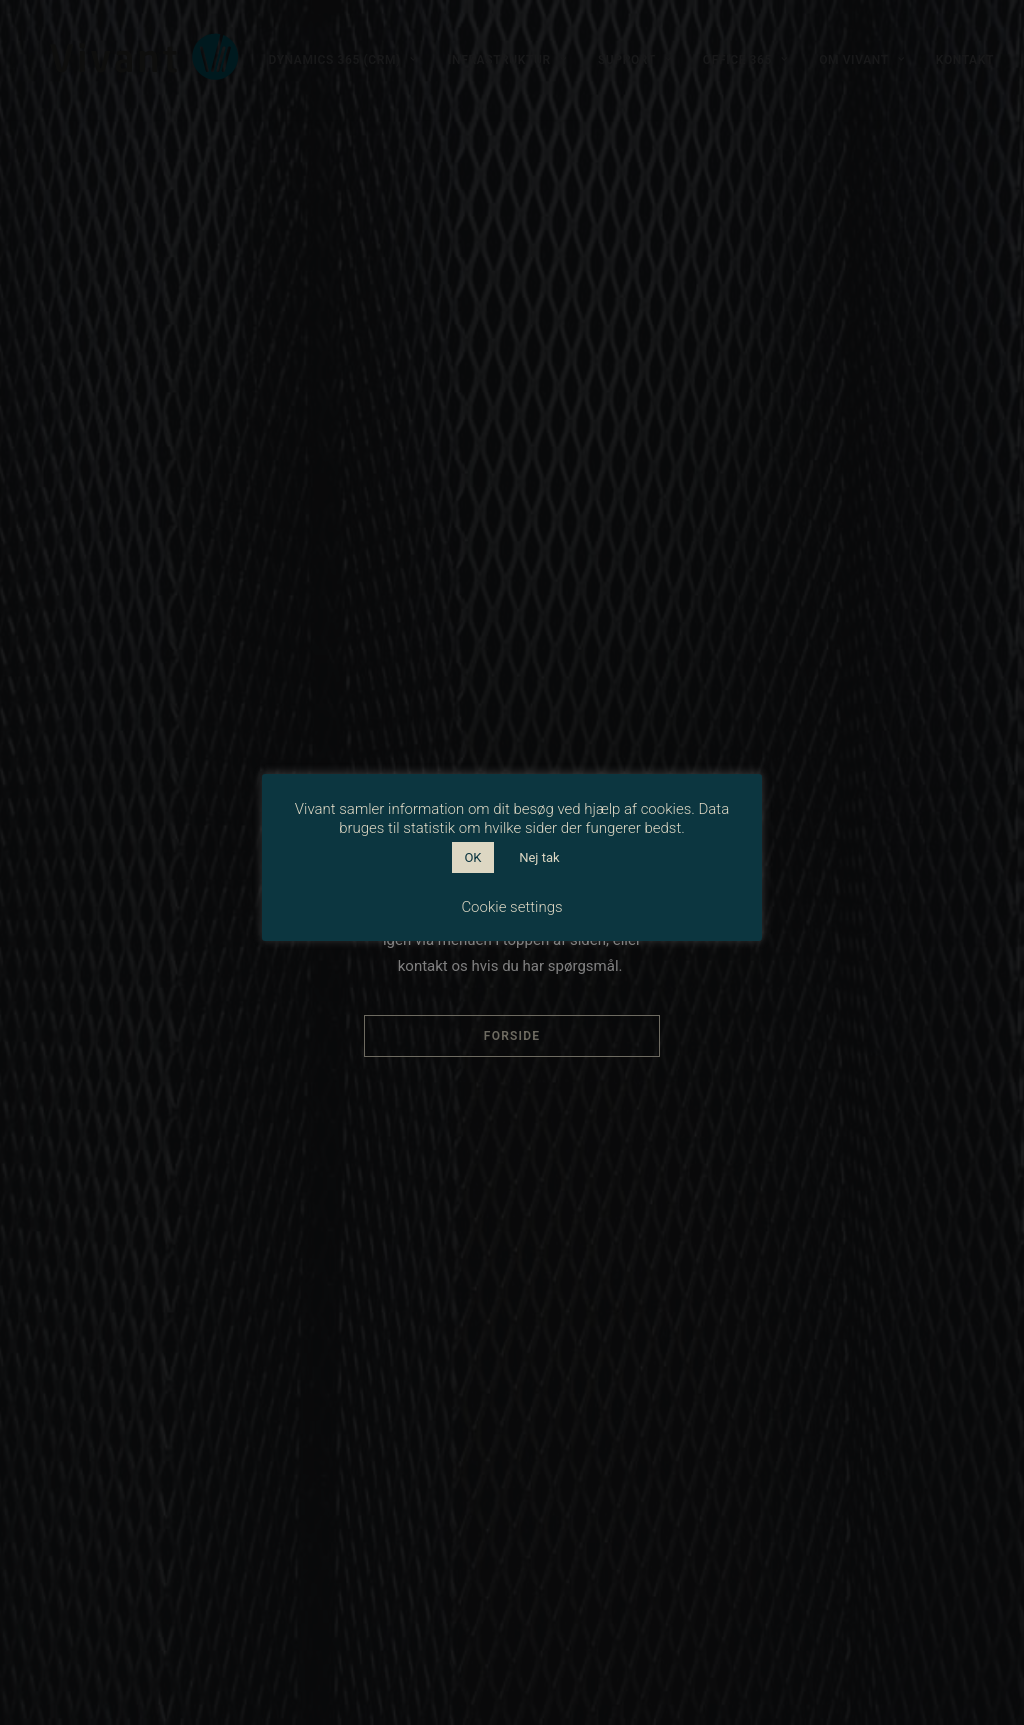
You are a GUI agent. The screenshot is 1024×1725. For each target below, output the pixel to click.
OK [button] (472, 857)
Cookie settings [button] (511, 907)
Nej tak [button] (539, 857)
